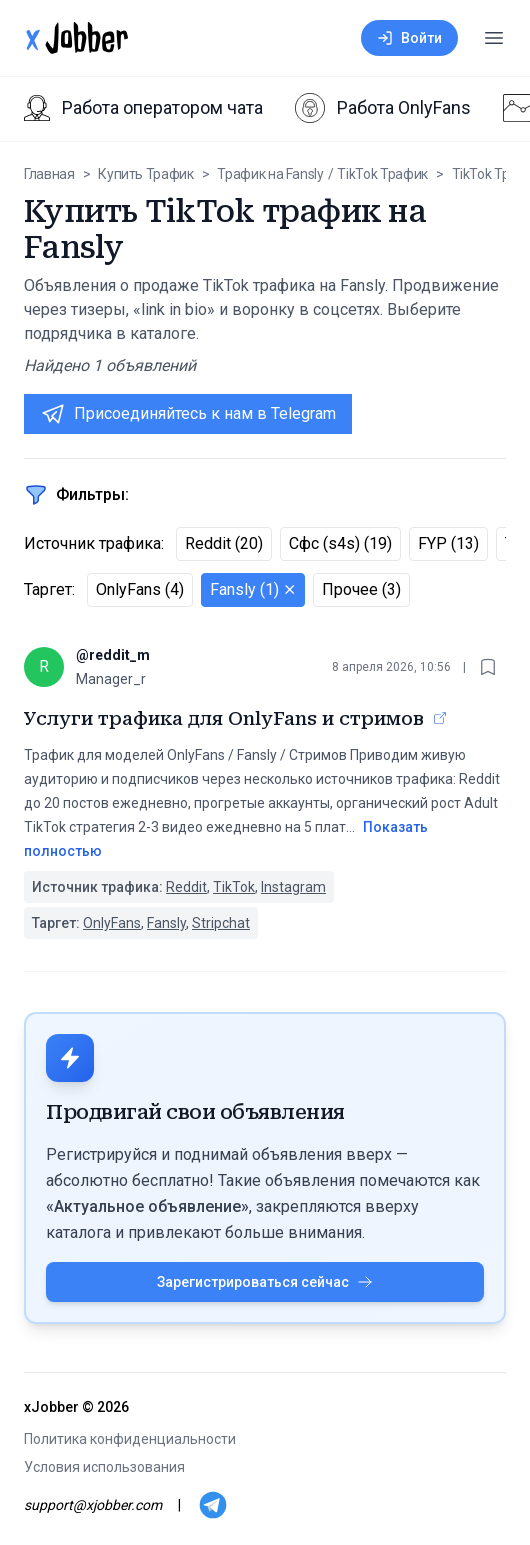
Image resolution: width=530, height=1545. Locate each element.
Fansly (166, 923)
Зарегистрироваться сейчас (265, 1282)
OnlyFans (112, 923)
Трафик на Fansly (270, 174)
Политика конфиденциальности (130, 1439)
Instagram (293, 887)
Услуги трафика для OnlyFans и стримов (224, 718)
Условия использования (104, 1467)
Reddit (186, 887)
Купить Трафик (145, 174)
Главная (49, 174)
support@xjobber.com (93, 1505)
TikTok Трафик (382, 174)
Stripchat (221, 923)
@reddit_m (113, 655)
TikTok (234, 887)
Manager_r (111, 679)
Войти (409, 38)
